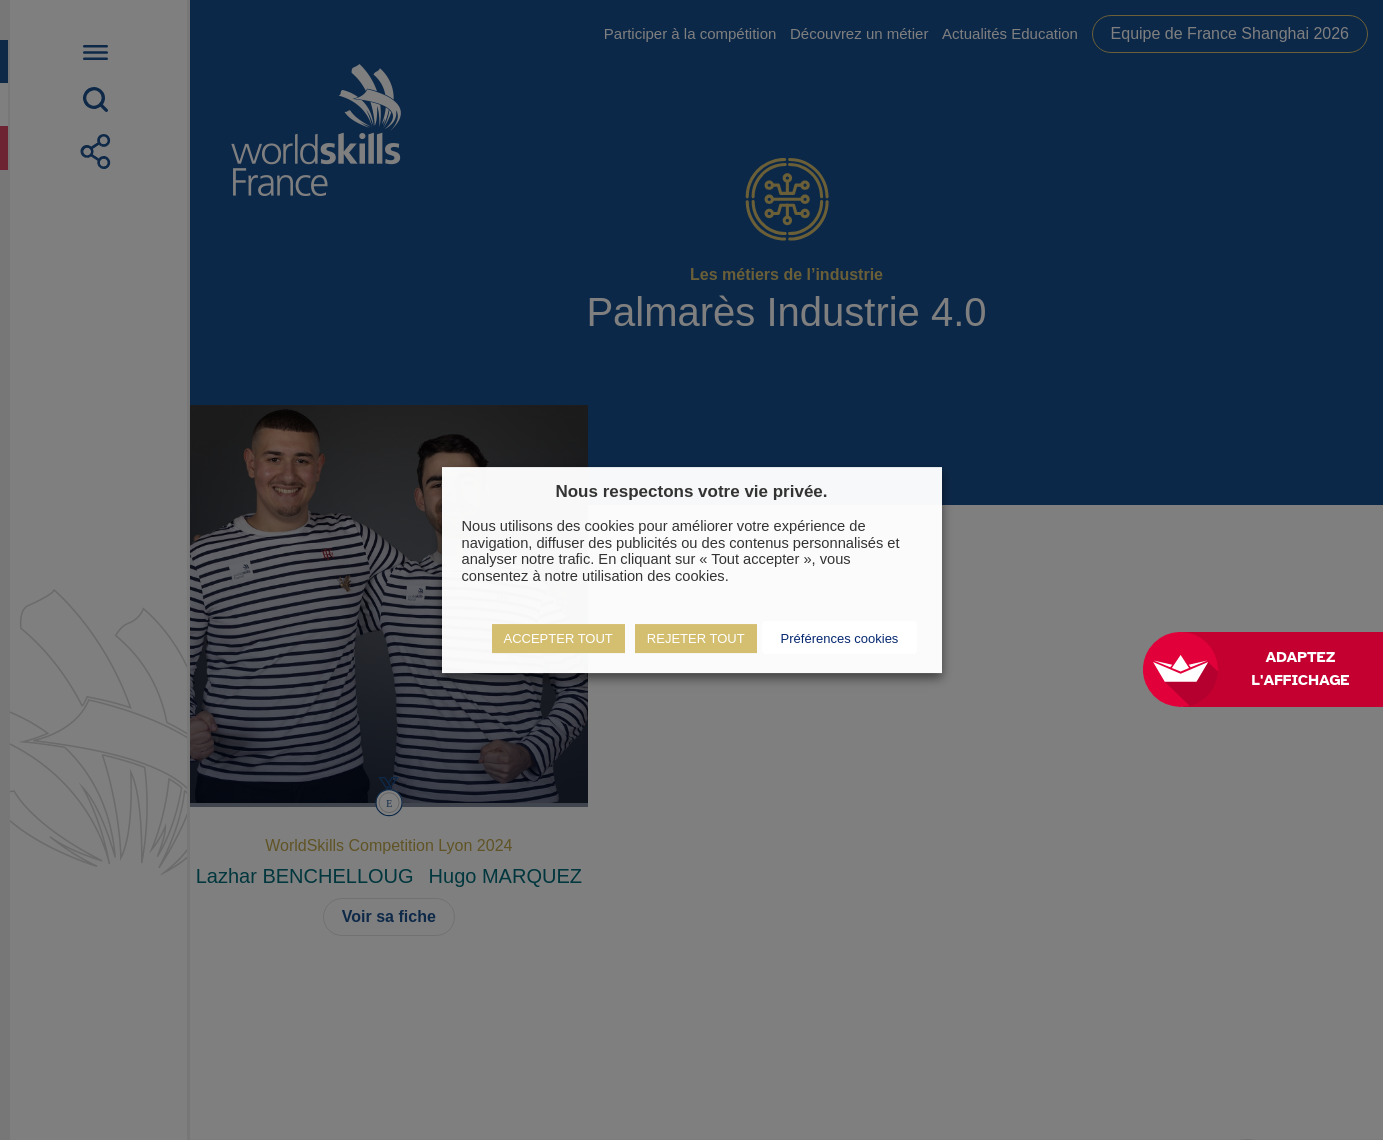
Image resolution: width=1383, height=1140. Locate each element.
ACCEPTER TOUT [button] (558, 638)
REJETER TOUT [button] (696, 638)
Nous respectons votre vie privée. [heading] (691, 491)
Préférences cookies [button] (840, 638)
